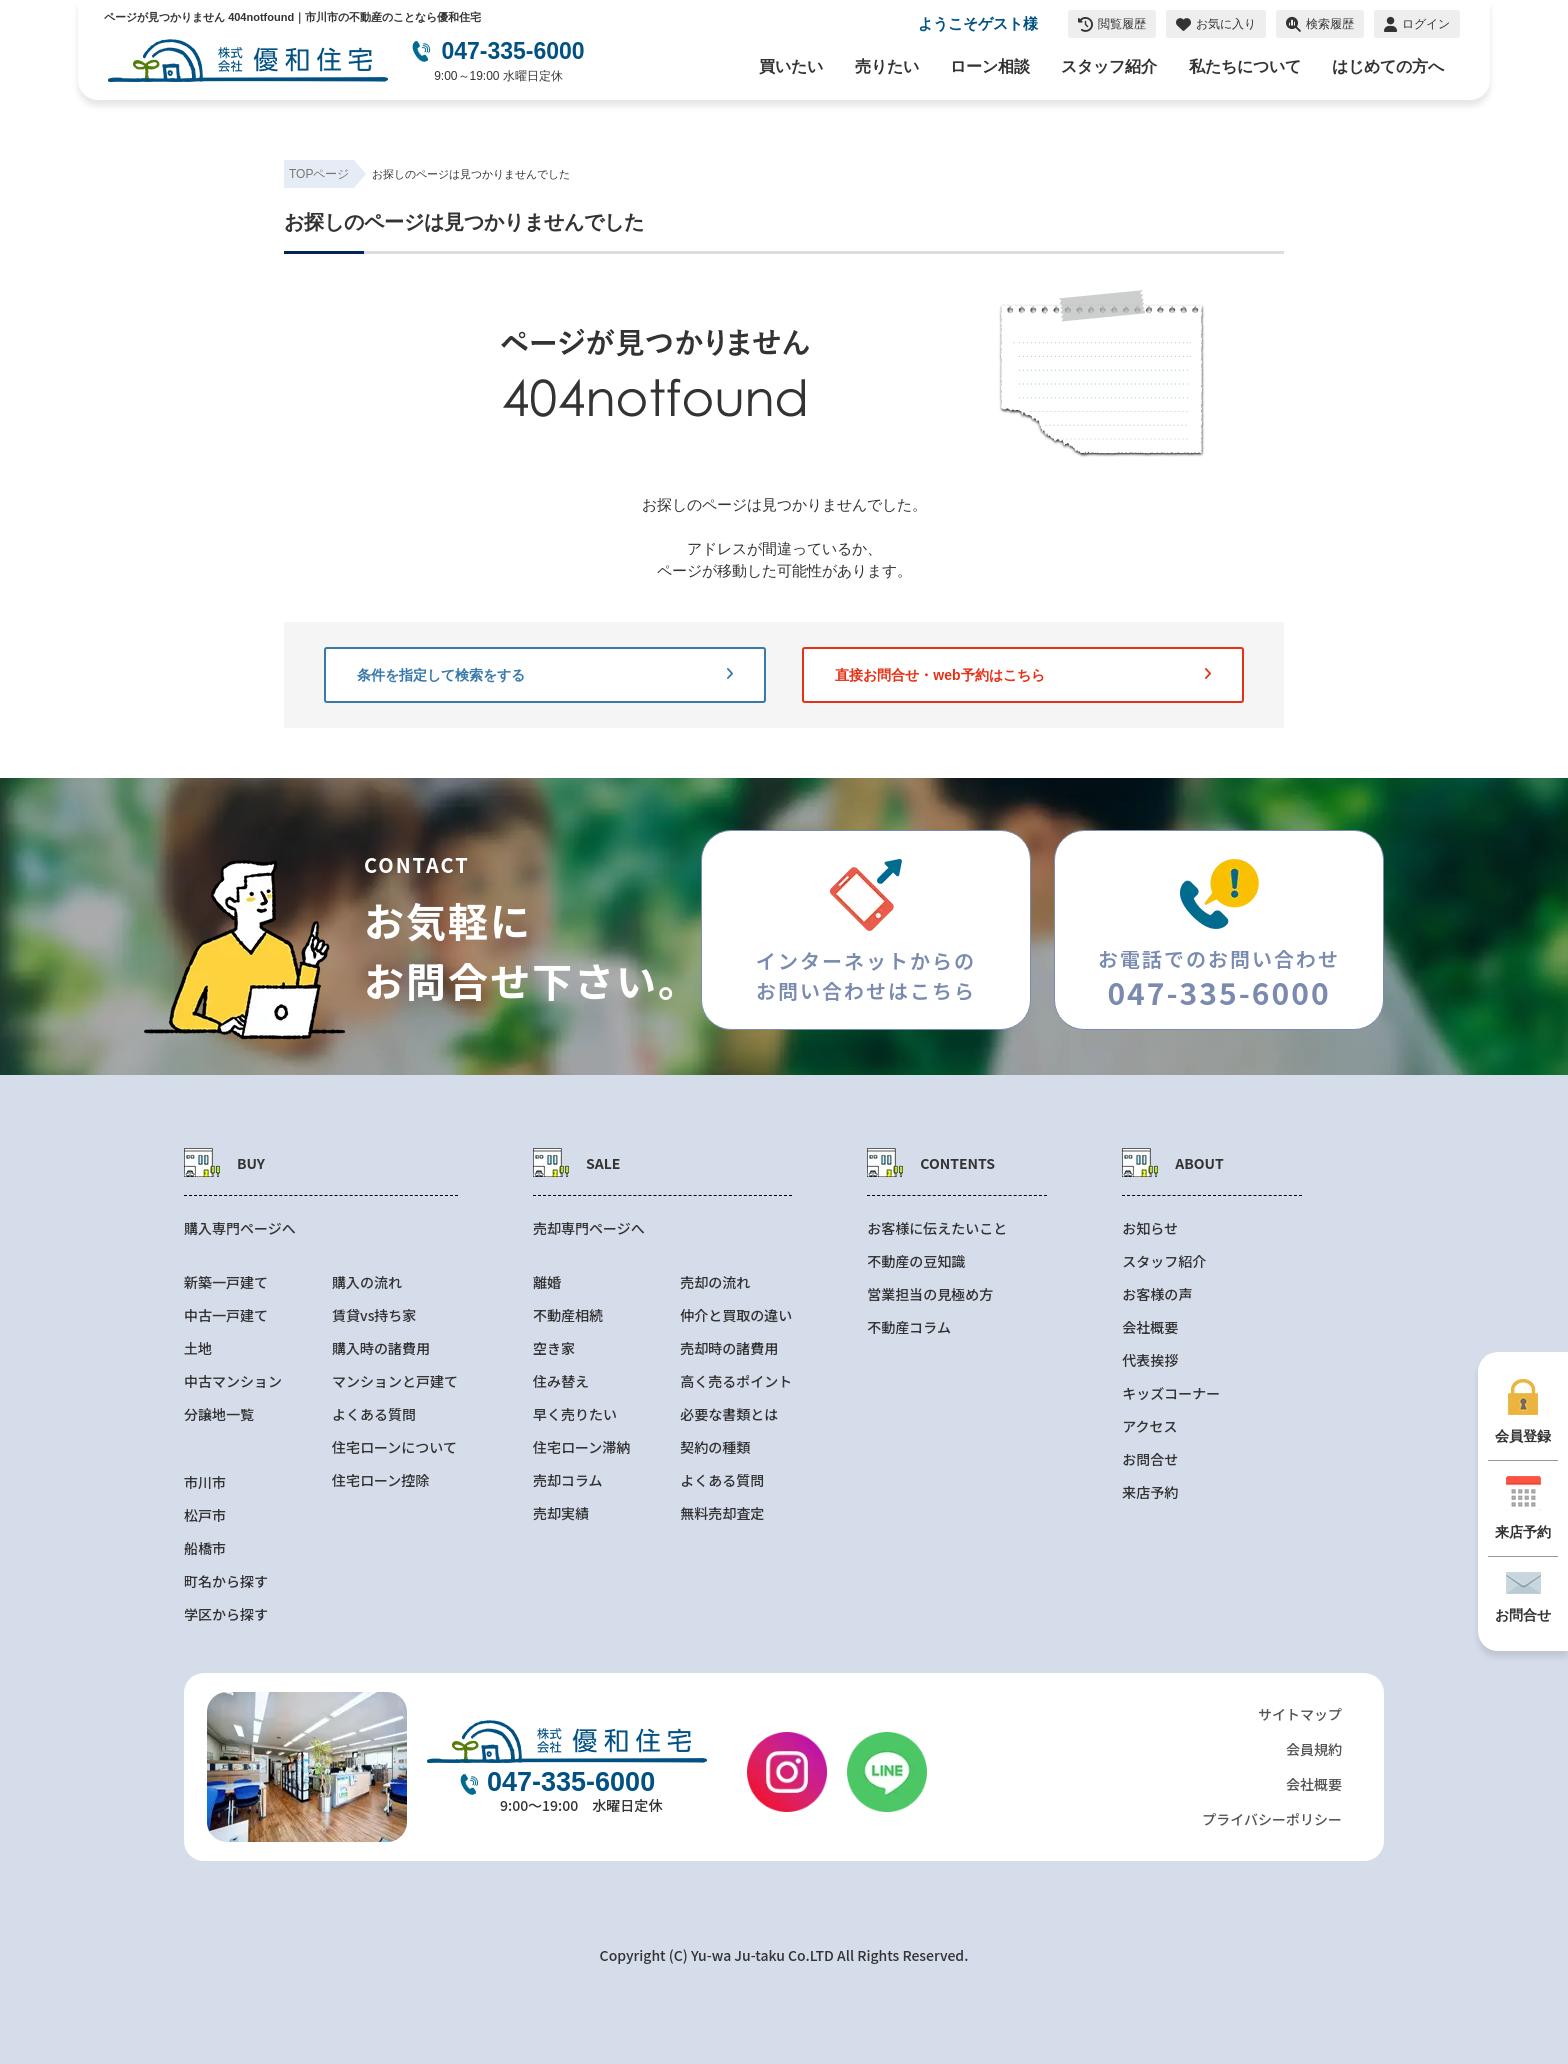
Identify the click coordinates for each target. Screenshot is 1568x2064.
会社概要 (1150, 1327)
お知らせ (1150, 1228)
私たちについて (1245, 66)
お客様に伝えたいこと (937, 1228)
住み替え (561, 1381)
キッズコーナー (1171, 1393)
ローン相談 (990, 66)
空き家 (554, 1348)
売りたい (887, 66)
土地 (198, 1348)
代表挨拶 (1150, 1360)
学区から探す (226, 1614)
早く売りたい (575, 1414)
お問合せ (1150, 1459)
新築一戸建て (226, 1282)
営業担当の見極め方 (930, 1294)
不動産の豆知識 (916, 1261)
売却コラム (568, 1480)
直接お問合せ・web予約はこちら (1023, 675)
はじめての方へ (1388, 66)
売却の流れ (715, 1282)
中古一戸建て (226, 1315)
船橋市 (205, 1548)
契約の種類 (715, 1447)
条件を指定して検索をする (545, 675)
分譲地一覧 (219, 1414)
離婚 (547, 1282)
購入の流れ (367, 1282)
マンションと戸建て (395, 1381)
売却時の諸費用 (729, 1348)
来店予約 (1150, 1492)
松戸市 (205, 1515)
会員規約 (1314, 1749)
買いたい (791, 66)
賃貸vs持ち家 (374, 1315)
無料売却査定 (722, 1513)
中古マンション (233, 1381)
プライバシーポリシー (1272, 1819)
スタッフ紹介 (1109, 66)
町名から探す (226, 1581)
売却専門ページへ (589, 1228)
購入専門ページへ (240, 1228)
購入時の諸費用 (381, 1348)
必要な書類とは (729, 1414)
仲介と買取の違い (736, 1315)
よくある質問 (374, 1414)
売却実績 (561, 1513)
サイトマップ (1300, 1714)
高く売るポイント (736, 1381)
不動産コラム (909, 1327)
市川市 (205, 1482)
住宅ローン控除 (380, 1480)
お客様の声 (1157, 1294)
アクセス (1149, 1426)
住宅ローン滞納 (581, 1447)
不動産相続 (568, 1315)
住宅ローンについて (394, 1447)
